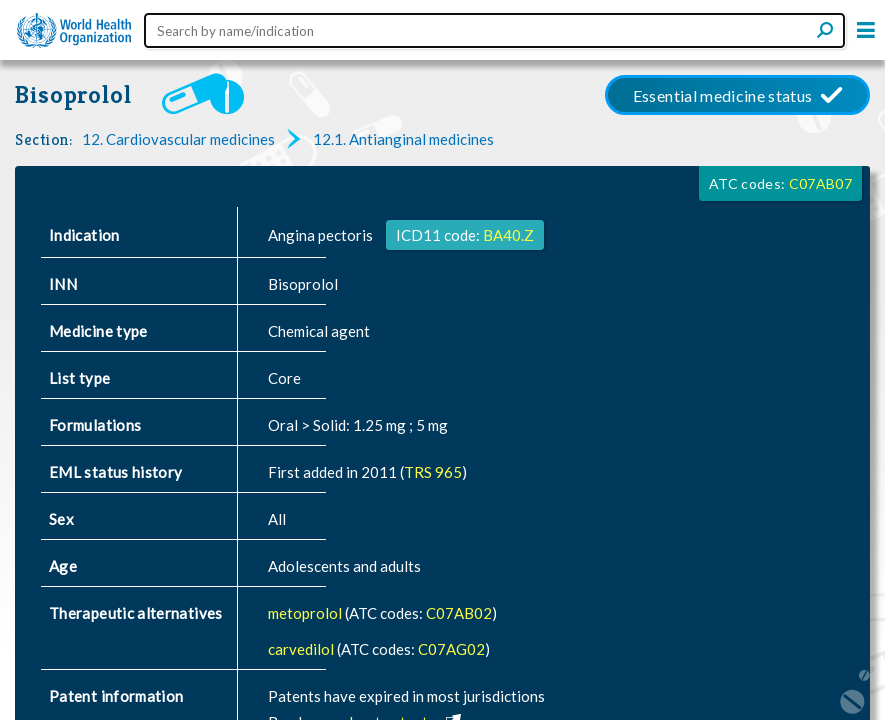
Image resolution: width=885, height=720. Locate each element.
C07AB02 (459, 613)
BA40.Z (508, 235)
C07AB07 (820, 183)
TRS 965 (433, 472)
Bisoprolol (73, 94)
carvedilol (302, 649)
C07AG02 (451, 649)
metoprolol (306, 613)
